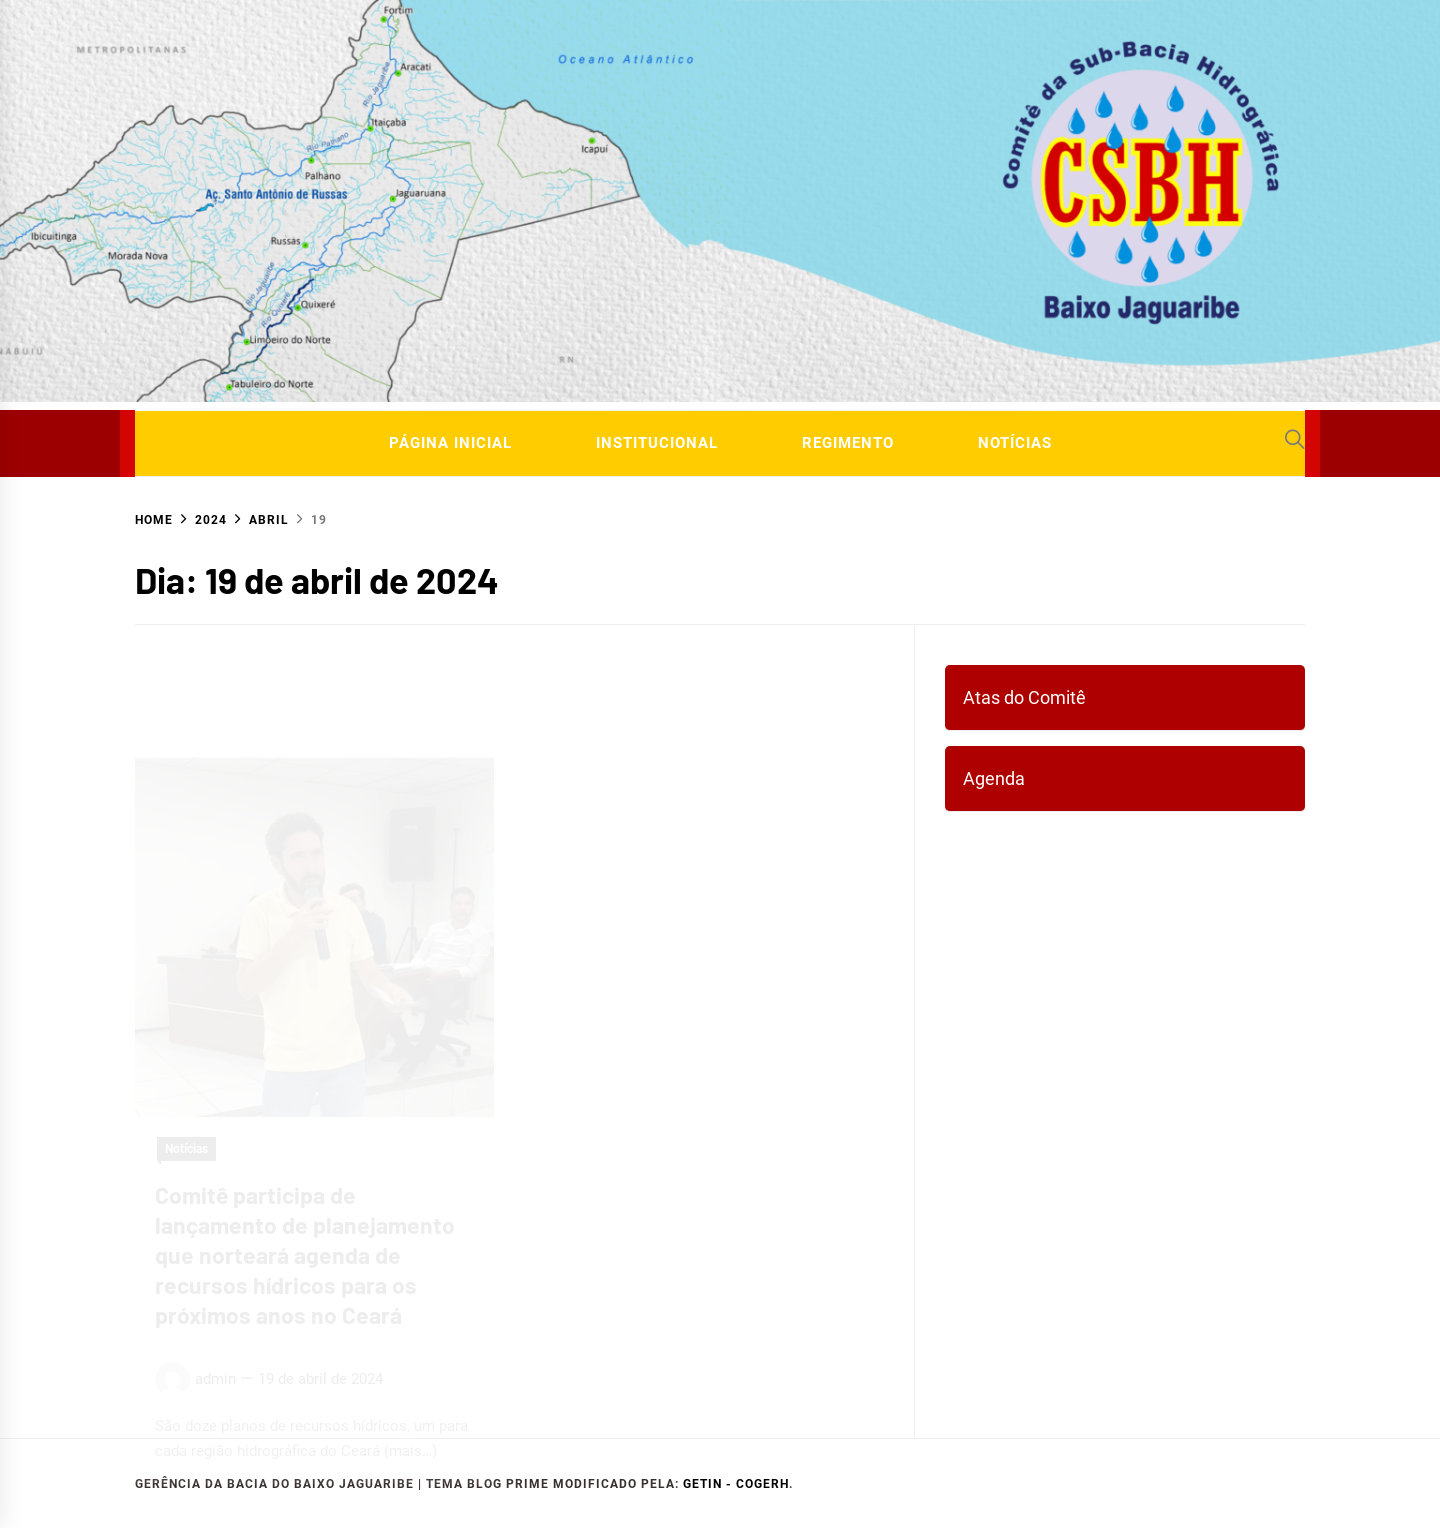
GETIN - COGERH (736, 1484)
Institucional (657, 443)
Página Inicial (450, 443)
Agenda (994, 778)
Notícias (1015, 443)
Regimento (848, 443)
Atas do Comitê (1024, 697)
